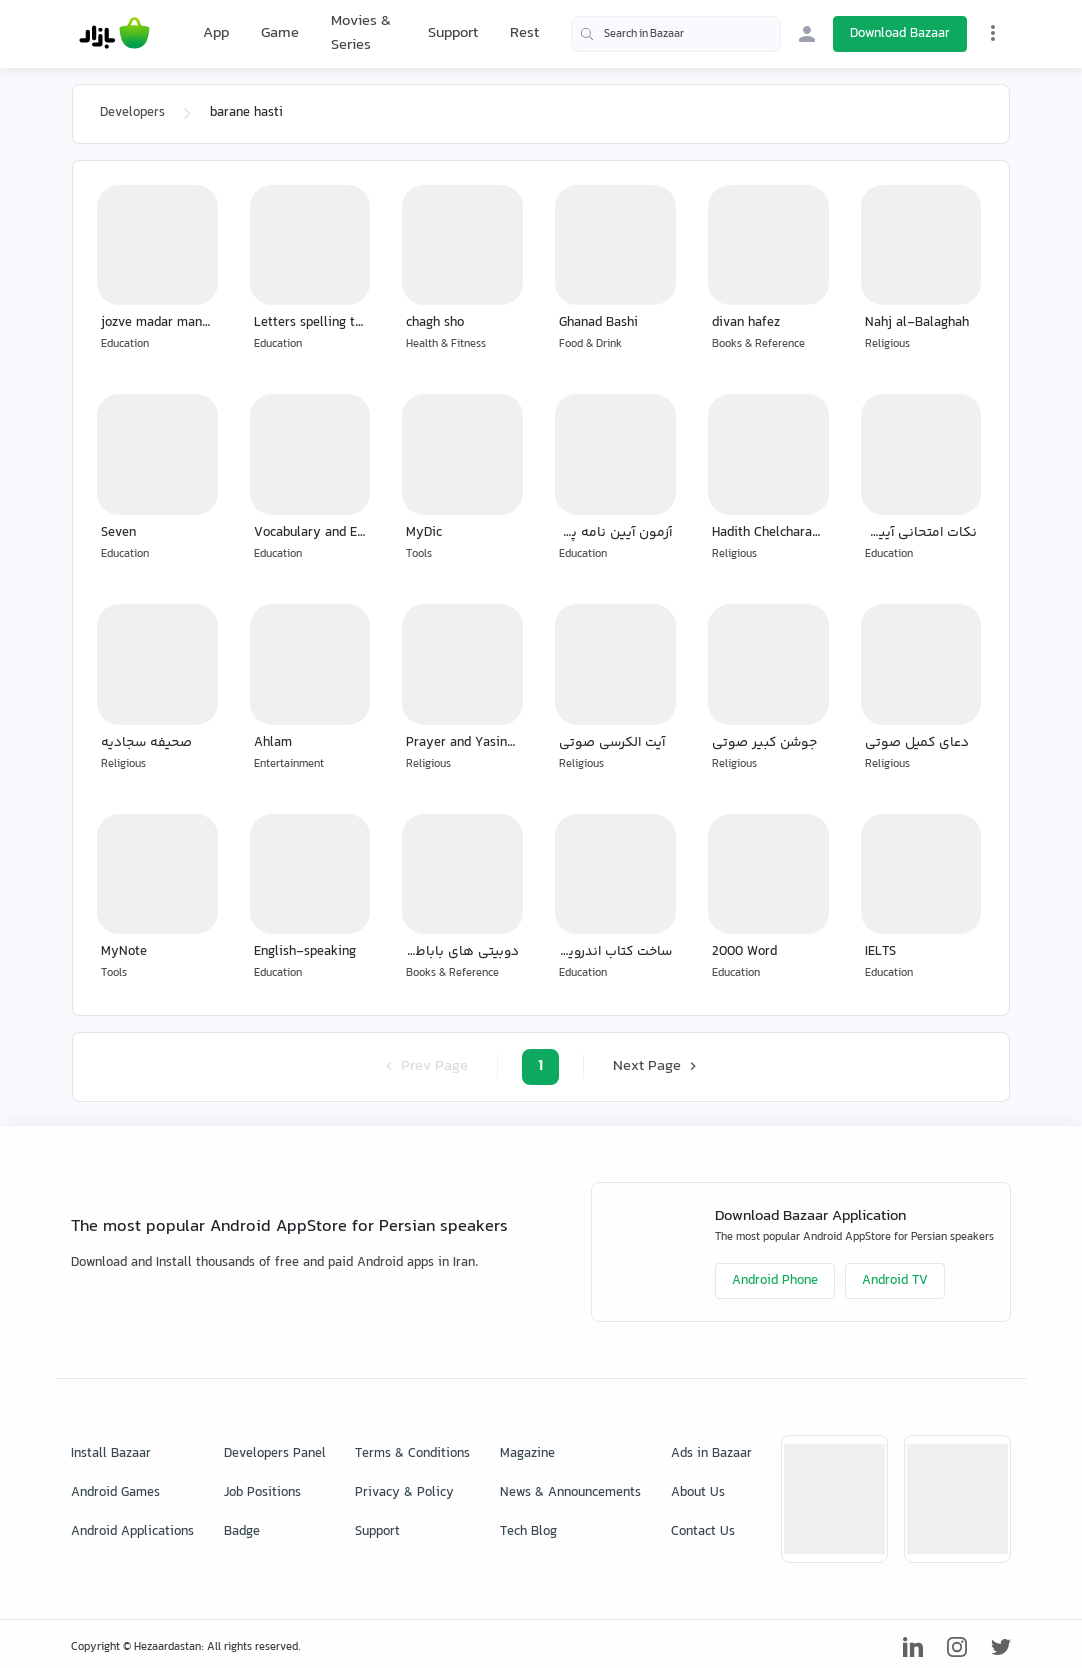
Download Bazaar (900, 34)
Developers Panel (275, 1454)
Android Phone (775, 1281)
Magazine (527, 1454)
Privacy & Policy (404, 1493)
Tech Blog (528, 1532)
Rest (524, 34)
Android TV (895, 1281)
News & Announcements (570, 1493)
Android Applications (132, 1532)
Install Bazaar (111, 1454)
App (216, 34)
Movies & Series (361, 33)
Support (453, 33)
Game (280, 34)
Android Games (115, 1493)
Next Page (657, 1066)
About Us (698, 1493)
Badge (242, 1532)
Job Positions (262, 1493)
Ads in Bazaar (711, 1454)
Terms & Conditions (412, 1454)
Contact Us (703, 1532)
